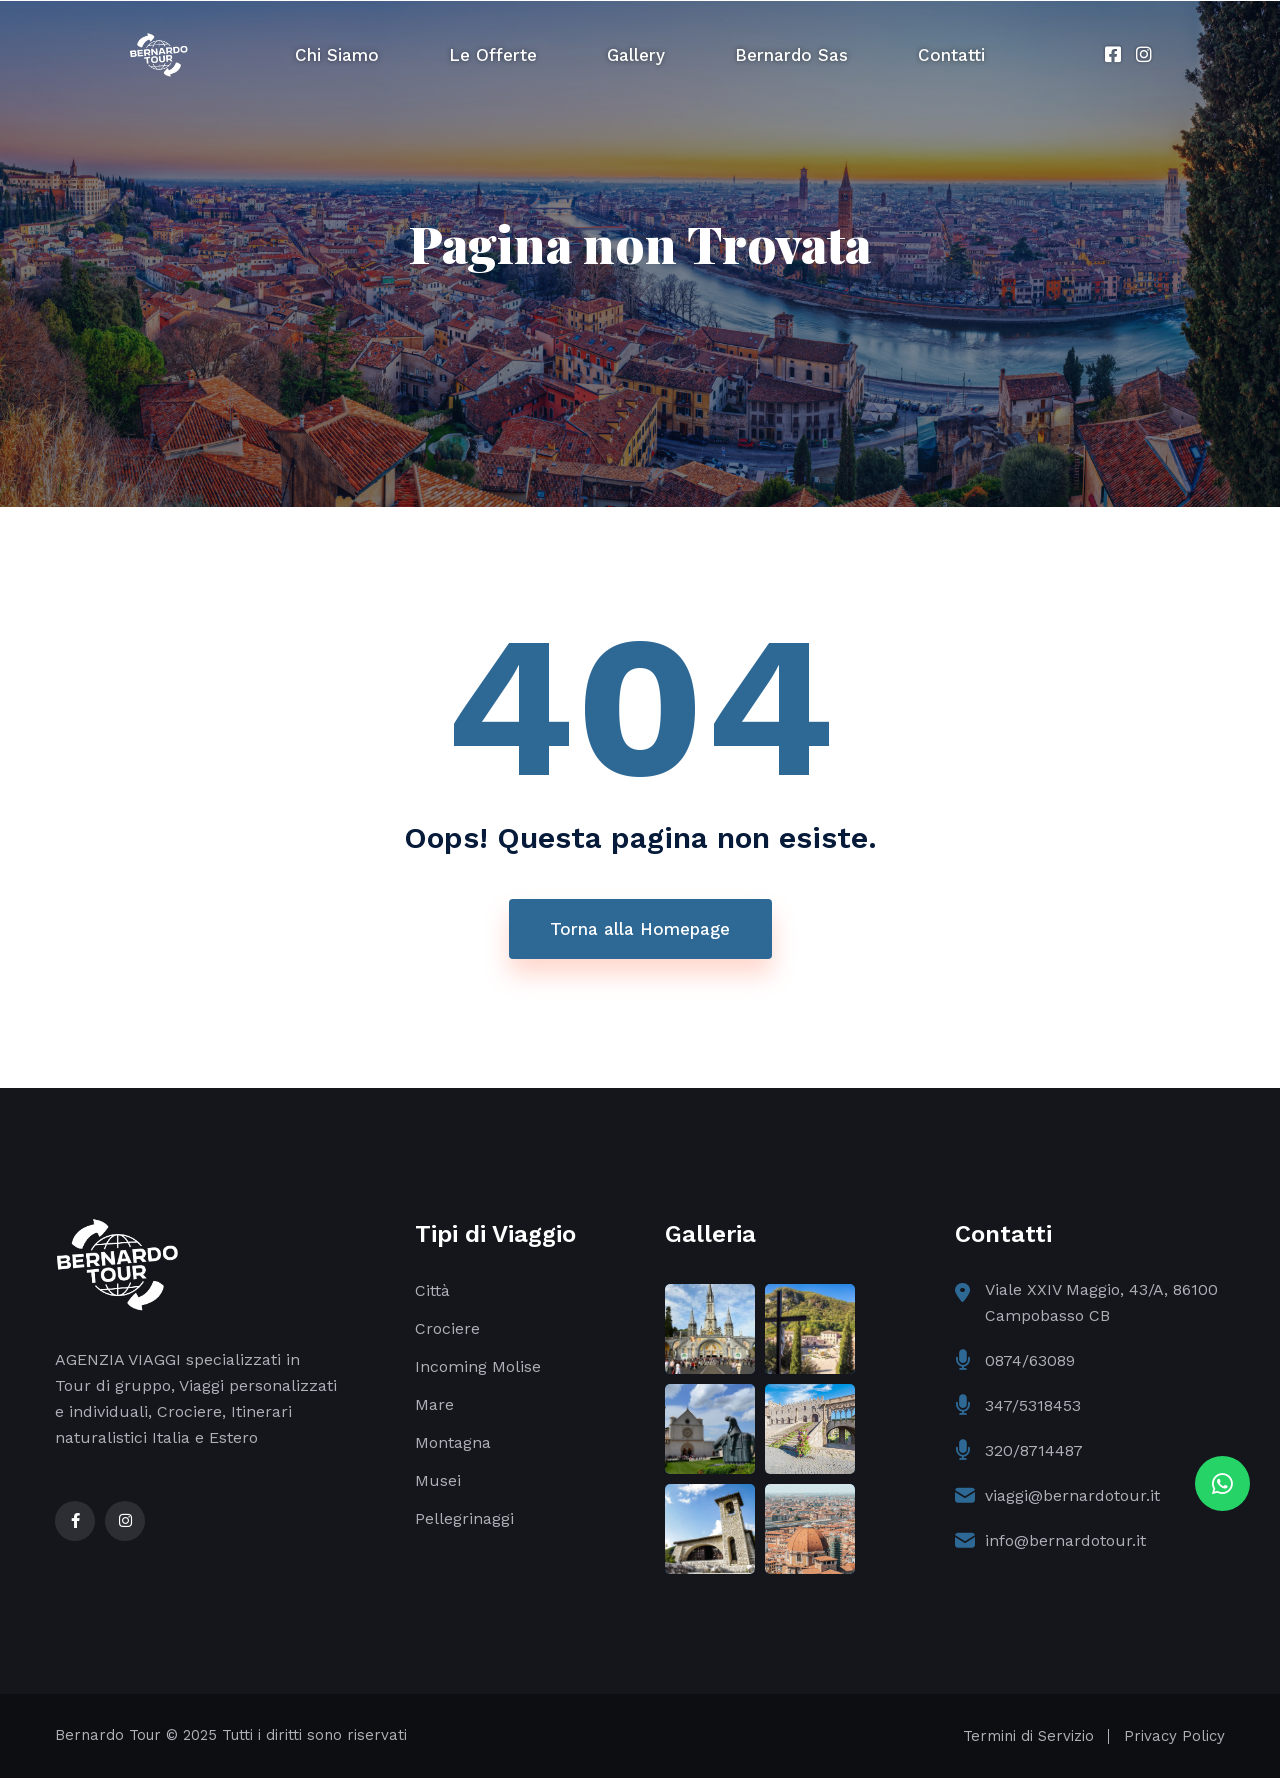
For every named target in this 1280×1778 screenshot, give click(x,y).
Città (432, 1290)
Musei (438, 1480)
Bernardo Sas (791, 55)
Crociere (447, 1328)
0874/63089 (1030, 1360)
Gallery (636, 55)
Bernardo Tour (108, 1735)
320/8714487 (1034, 1450)
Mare (434, 1404)
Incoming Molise (478, 1366)
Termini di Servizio (1028, 1736)
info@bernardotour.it (1065, 1540)
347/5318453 (1033, 1405)
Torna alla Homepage (640, 929)
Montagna (453, 1442)
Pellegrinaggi (464, 1518)
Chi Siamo (337, 55)
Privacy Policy (1174, 1736)
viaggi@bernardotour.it (1072, 1495)
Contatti (951, 55)
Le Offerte (493, 55)
